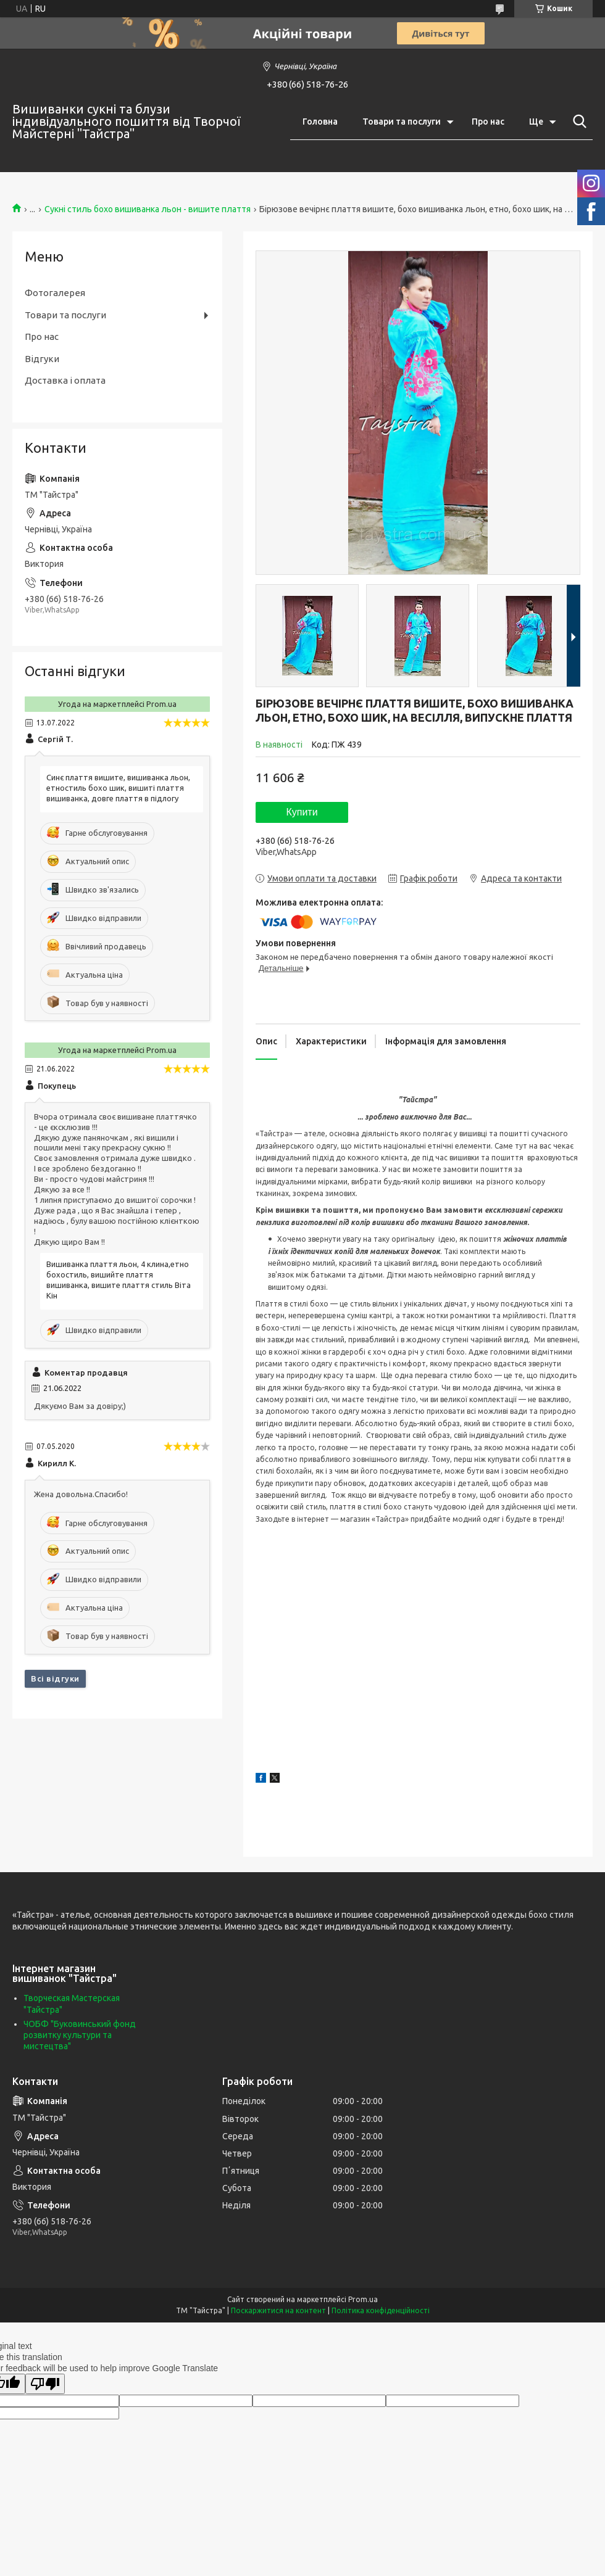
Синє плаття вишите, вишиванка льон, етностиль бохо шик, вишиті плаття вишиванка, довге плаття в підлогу (118, 788)
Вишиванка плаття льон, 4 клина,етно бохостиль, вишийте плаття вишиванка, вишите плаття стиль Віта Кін (118, 1280)
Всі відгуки (55, 1678)
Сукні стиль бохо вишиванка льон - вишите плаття (147, 209)
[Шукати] (577, 121)
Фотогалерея (55, 292)
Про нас (488, 121)
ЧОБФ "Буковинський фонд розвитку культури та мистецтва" (79, 2035)
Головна (320, 121)
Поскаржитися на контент (278, 2310)
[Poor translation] (45, 2384)
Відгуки (42, 358)
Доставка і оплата (65, 380)
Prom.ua (363, 2299)
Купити (301, 812)
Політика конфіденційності (381, 2310)
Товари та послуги (401, 121)
